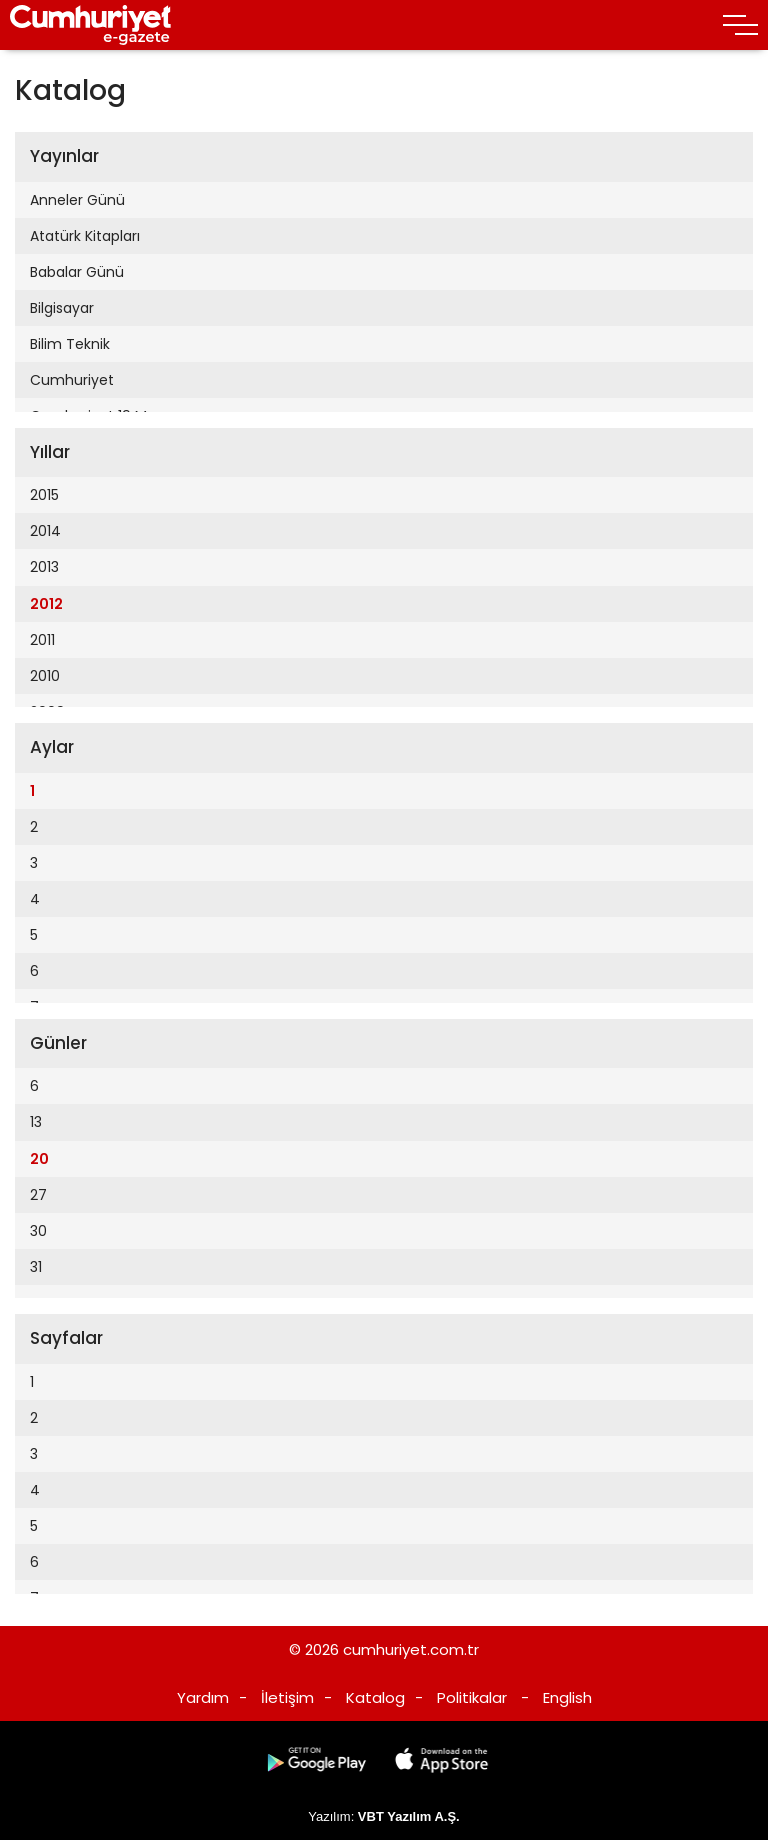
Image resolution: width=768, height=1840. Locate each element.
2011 (42, 640)
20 (39, 1159)
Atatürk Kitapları (85, 236)
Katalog (375, 1697)
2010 (45, 676)
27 (38, 1195)
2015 (44, 495)
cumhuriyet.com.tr (411, 1649)
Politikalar (472, 1697)
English (567, 1697)
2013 (44, 567)
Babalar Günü (77, 272)
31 (36, 1267)
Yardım (203, 1697)
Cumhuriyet (72, 380)
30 (38, 1231)
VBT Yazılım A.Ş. (409, 1816)
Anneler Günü (77, 200)
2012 (46, 604)
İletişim (287, 1697)
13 (36, 1122)
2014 (45, 531)
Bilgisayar (62, 308)
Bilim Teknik (70, 344)
